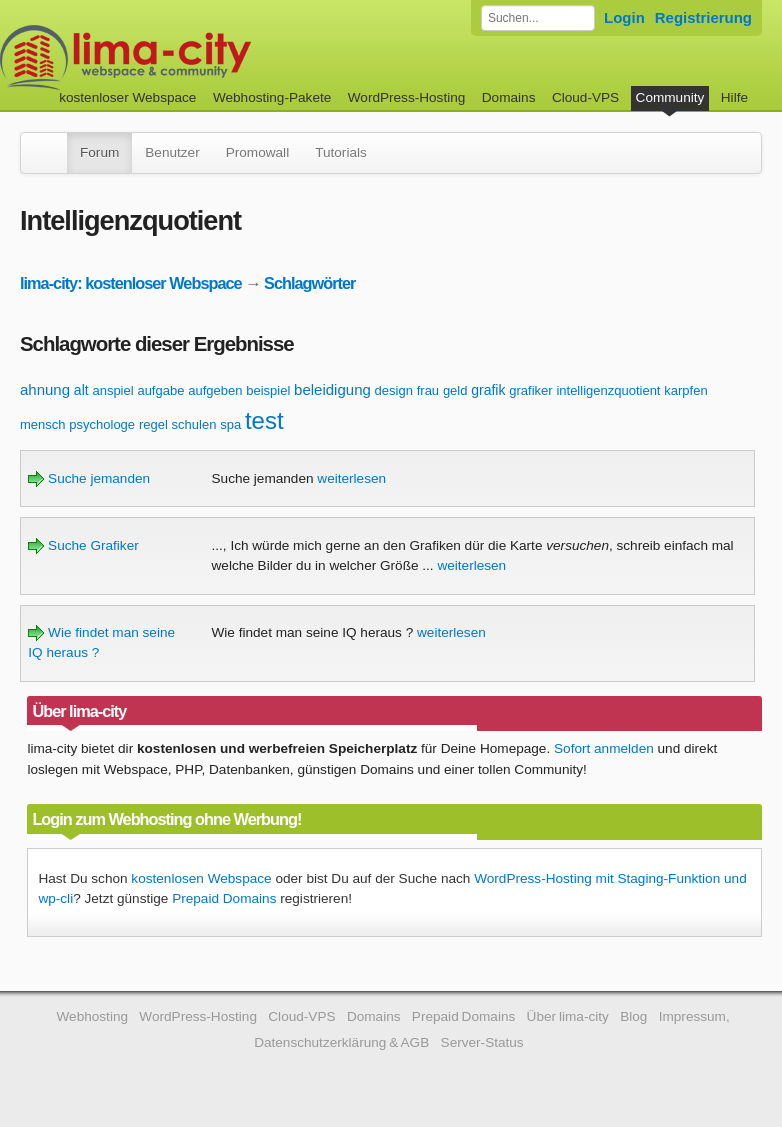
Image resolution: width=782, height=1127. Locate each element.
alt (81, 390)
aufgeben (215, 390)
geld (455, 390)
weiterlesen (351, 478)
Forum (99, 152)
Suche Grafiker (83, 545)
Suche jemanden (89, 478)
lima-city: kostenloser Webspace (131, 283)
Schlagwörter (309, 283)
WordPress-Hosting (407, 97)
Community (670, 97)
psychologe (102, 424)
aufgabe (160, 390)
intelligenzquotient (608, 390)
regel (153, 424)
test (264, 420)
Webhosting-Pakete (272, 97)
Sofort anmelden (604, 748)
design (394, 390)
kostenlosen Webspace (201, 878)
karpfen (685, 390)
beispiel (268, 390)
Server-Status (482, 1042)
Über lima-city (568, 1016)
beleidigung (332, 389)
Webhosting (92, 1016)
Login (624, 17)
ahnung (45, 389)
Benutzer (172, 152)
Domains (509, 97)
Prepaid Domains (224, 898)
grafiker (530, 390)
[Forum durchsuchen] (538, 18)
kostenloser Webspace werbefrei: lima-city (200, 57)
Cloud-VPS (585, 97)
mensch (43, 424)
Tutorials (341, 152)
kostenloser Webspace (127, 97)
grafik (488, 390)
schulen (194, 424)
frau (428, 390)
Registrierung (703, 17)
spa (230, 424)
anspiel (112, 390)
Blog (633, 1016)
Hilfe (734, 97)
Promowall (257, 152)
